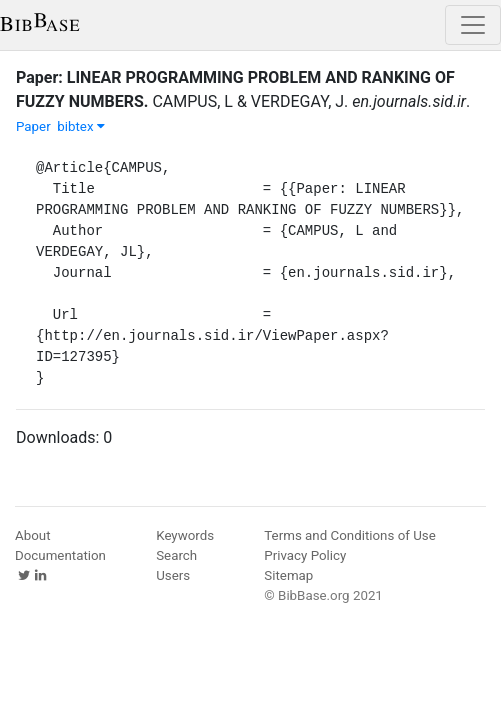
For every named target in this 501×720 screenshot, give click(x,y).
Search (176, 555)
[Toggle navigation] (473, 25)
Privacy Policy (305, 555)
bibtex (81, 126)
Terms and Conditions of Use (349, 535)
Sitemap (288, 575)
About (33, 535)
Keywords (185, 535)
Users (173, 575)
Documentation (60, 555)
